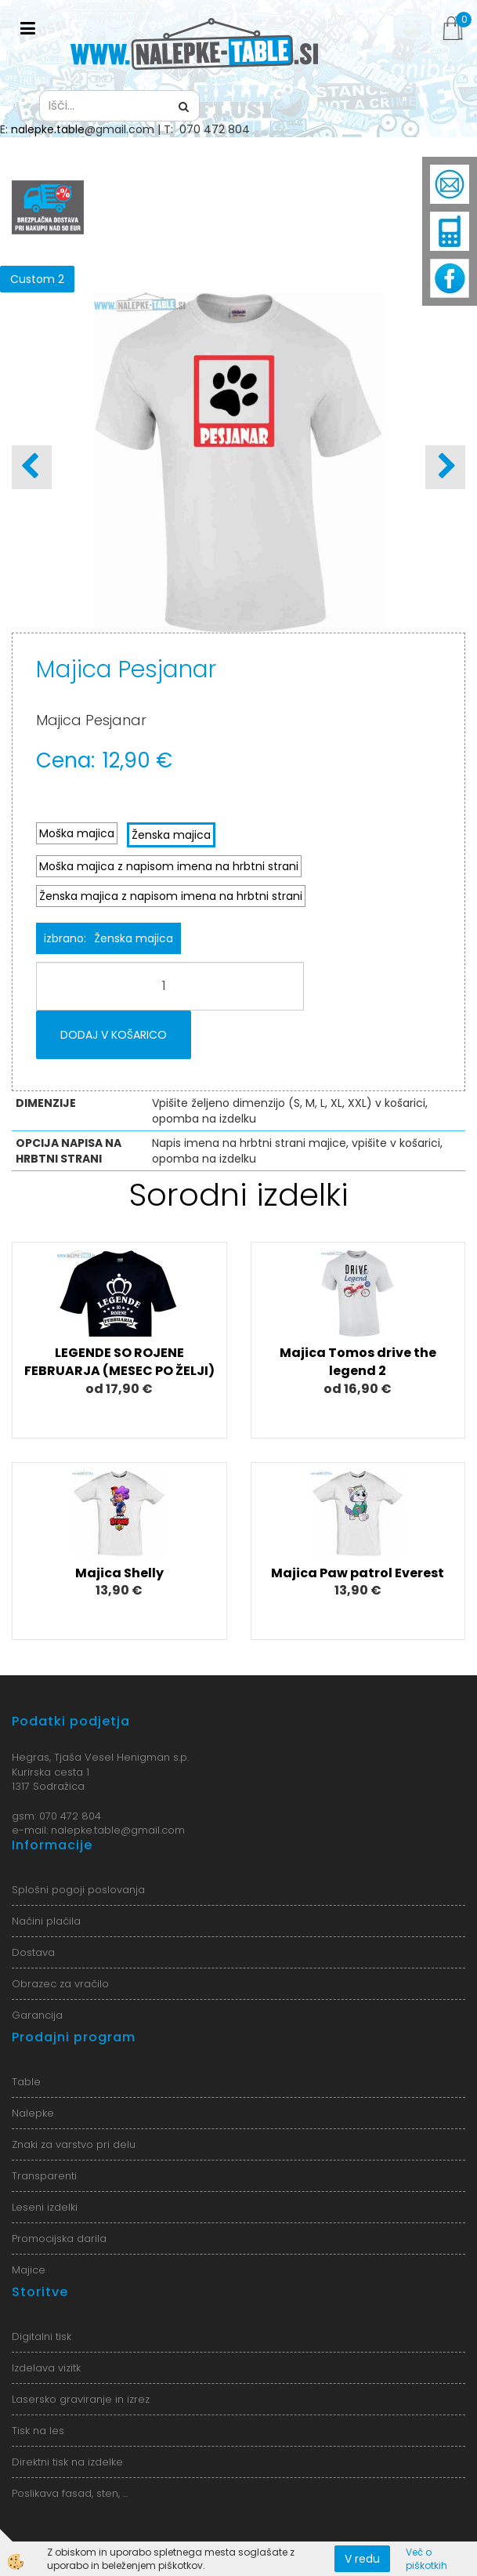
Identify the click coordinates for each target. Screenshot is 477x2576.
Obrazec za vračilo (60, 1983)
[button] (445, 467)
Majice (28, 2269)
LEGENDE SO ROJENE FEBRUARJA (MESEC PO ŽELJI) (119, 1362)
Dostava (33, 1952)
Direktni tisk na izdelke (67, 2461)
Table (26, 2081)
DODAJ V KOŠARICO (113, 1035)
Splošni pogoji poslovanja (78, 1889)
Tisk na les (38, 2430)
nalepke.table (48, 129)
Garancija (37, 2015)
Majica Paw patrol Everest (357, 1573)
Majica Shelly (119, 1573)
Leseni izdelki (45, 2207)
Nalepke (33, 2113)
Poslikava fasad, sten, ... (70, 2493)
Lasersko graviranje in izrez (81, 2399)
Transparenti (44, 2175)
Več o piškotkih (426, 2558)
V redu (362, 2559)
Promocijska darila (59, 2238)
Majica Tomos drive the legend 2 (358, 1362)
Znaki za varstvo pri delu (74, 2144)
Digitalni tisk (41, 2336)
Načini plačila (46, 1921)
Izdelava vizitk (46, 2367)
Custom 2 (37, 279)
